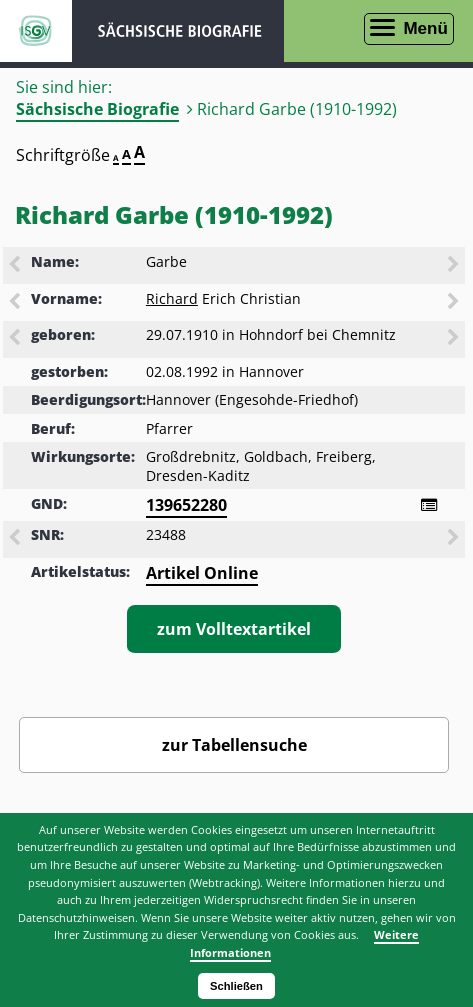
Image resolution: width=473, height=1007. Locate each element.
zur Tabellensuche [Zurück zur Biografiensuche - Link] (234, 745)
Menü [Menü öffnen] (425, 28)
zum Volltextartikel (234, 629)
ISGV (36, 31)
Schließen (236, 986)
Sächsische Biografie (97, 109)
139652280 (186, 505)
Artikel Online (202, 573)
